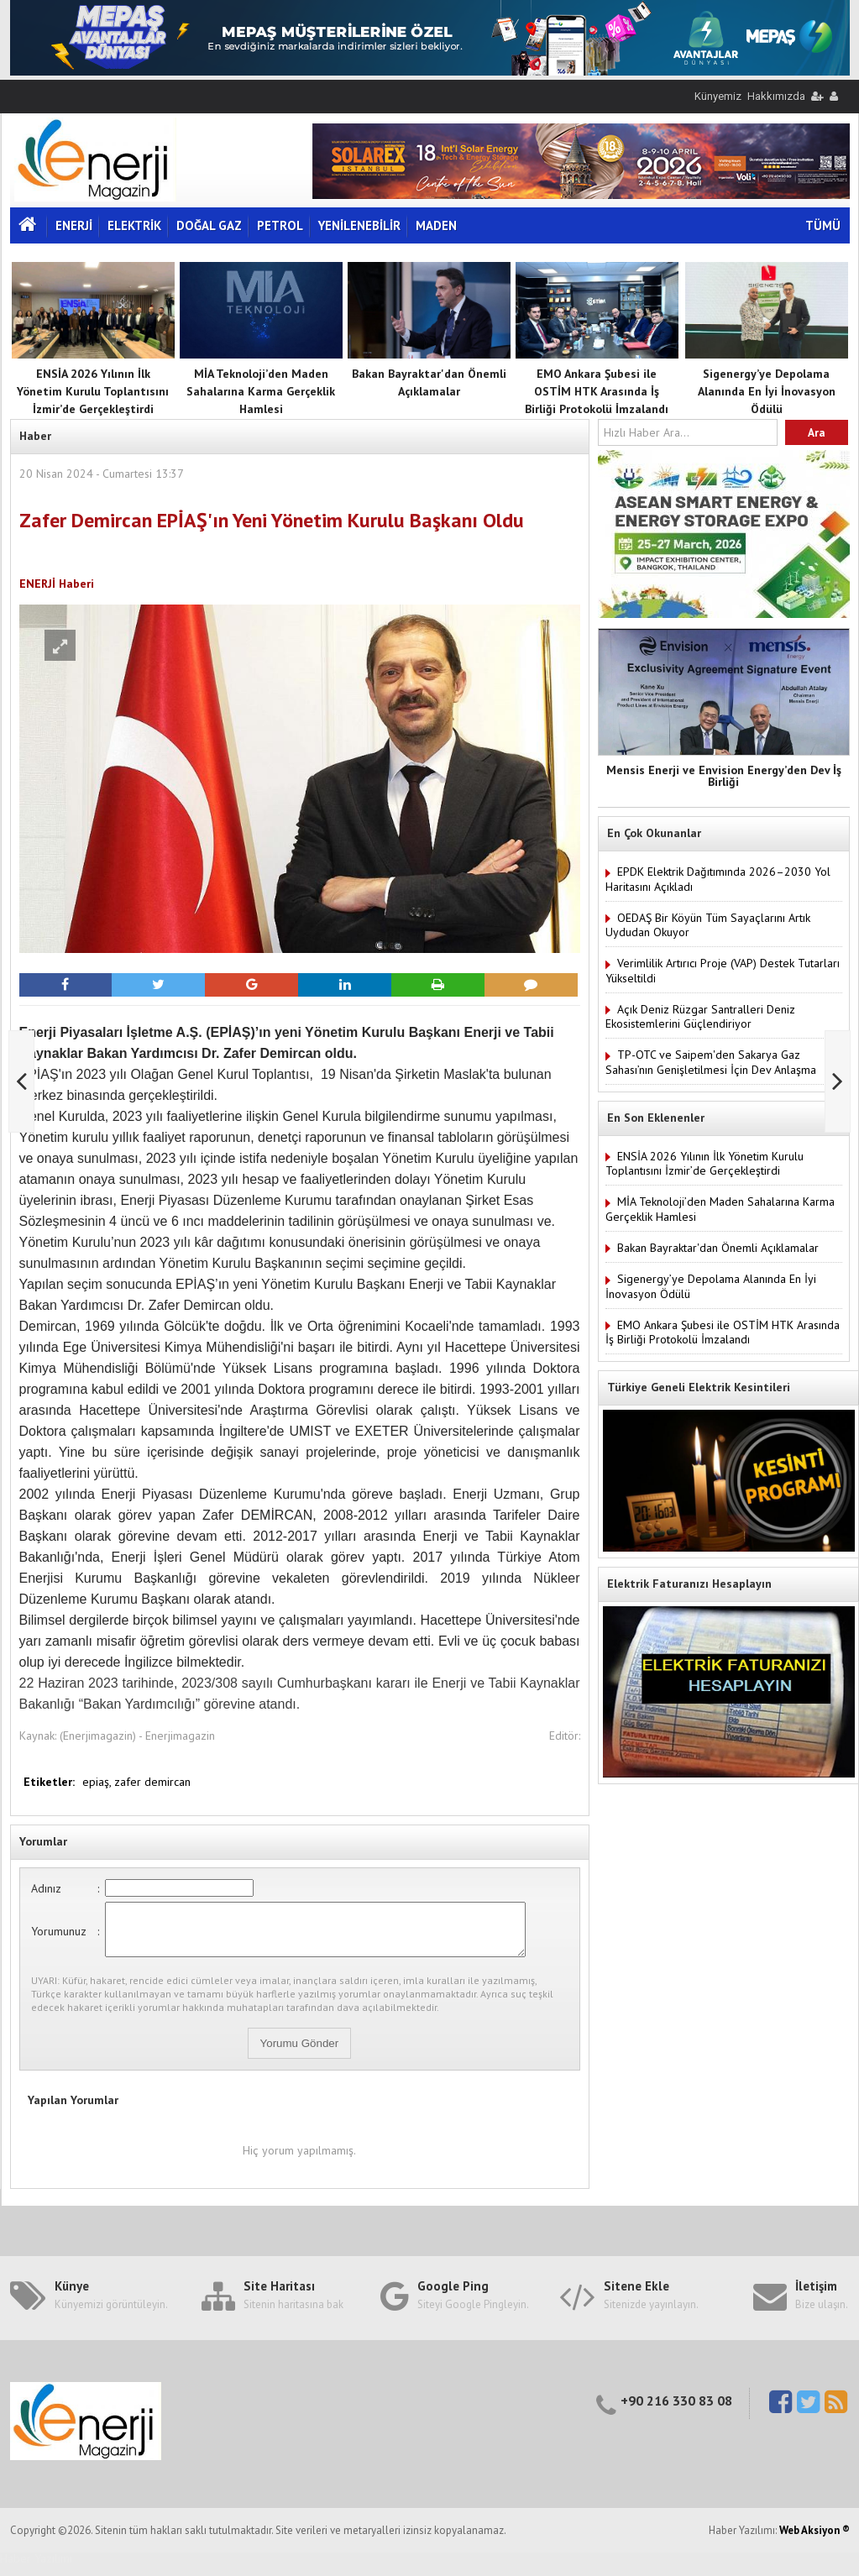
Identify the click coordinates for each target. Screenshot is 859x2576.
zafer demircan (152, 1781)
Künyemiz (717, 96)
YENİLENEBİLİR (359, 225)
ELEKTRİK (134, 225)
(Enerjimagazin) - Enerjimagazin (137, 1735)
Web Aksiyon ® (814, 2540)
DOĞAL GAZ (209, 225)
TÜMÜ (823, 225)
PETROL (280, 225)
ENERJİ (73, 225)
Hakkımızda (776, 96)
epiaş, (98, 1781)
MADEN (436, 225)
